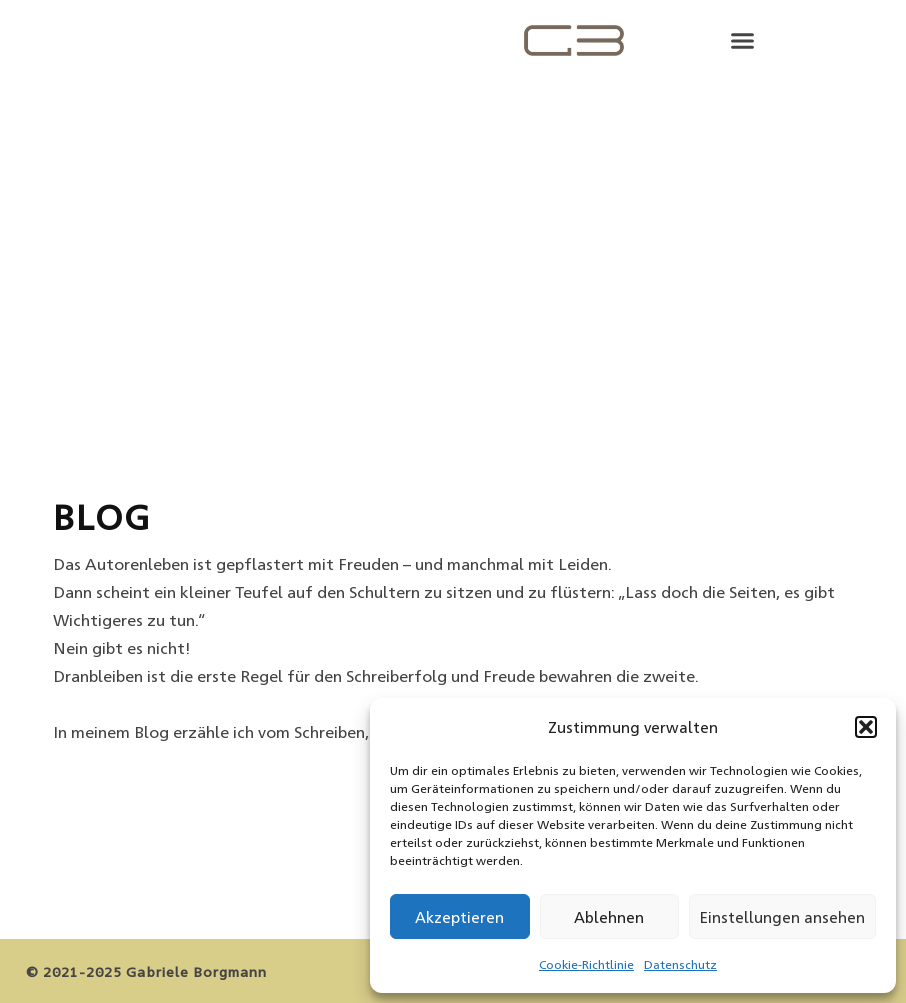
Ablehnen (609, 916)
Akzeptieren (459, 916)
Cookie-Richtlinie (586, 964)
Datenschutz (680, 964)
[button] (866, 727)
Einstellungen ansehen (782, 916)
